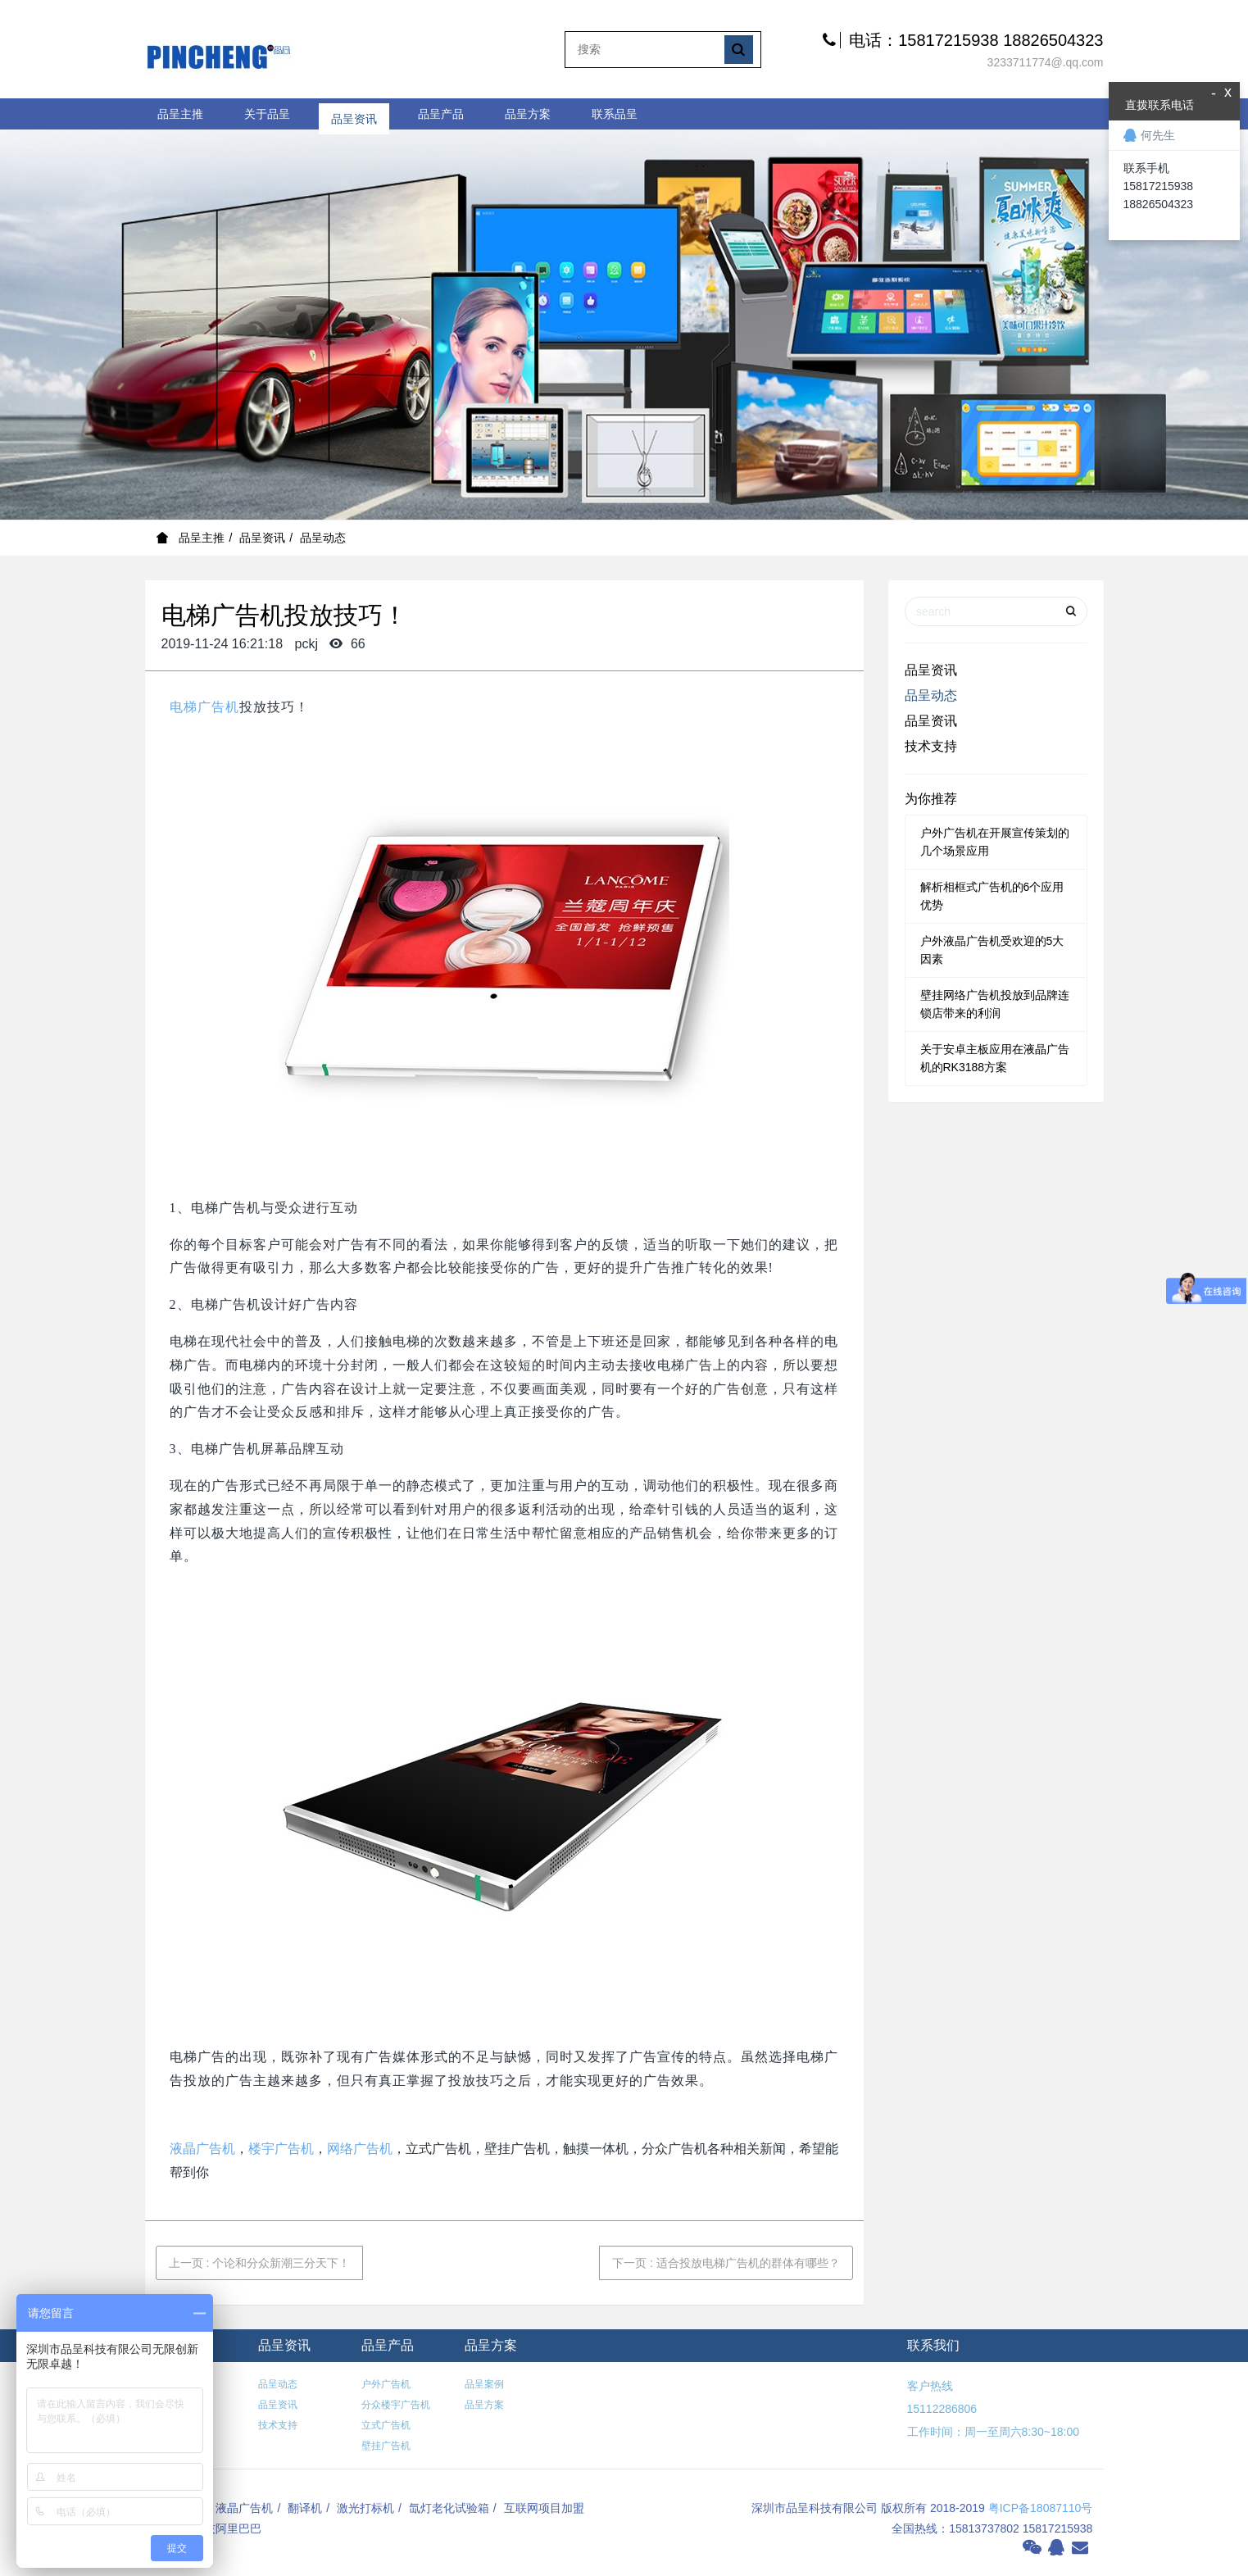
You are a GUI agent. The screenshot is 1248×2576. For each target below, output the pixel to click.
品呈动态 (323, 537)
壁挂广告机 (386, 2445)
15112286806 (942, 2408)
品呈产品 (441, 113)
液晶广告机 (202, 2149)
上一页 (260, 2262)
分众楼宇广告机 (395, 2404)
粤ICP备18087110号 (1040, 2508)
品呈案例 (484, 2384)
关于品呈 (267, 113)
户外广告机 (386, 2384)
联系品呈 (615, 113)
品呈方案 (528, 113)
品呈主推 (180, 113)
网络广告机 (360, 2149)
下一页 (726, 2262)
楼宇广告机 (281, 2149)
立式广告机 (386, 2425)
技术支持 (931, 746)
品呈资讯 (354, 113)
